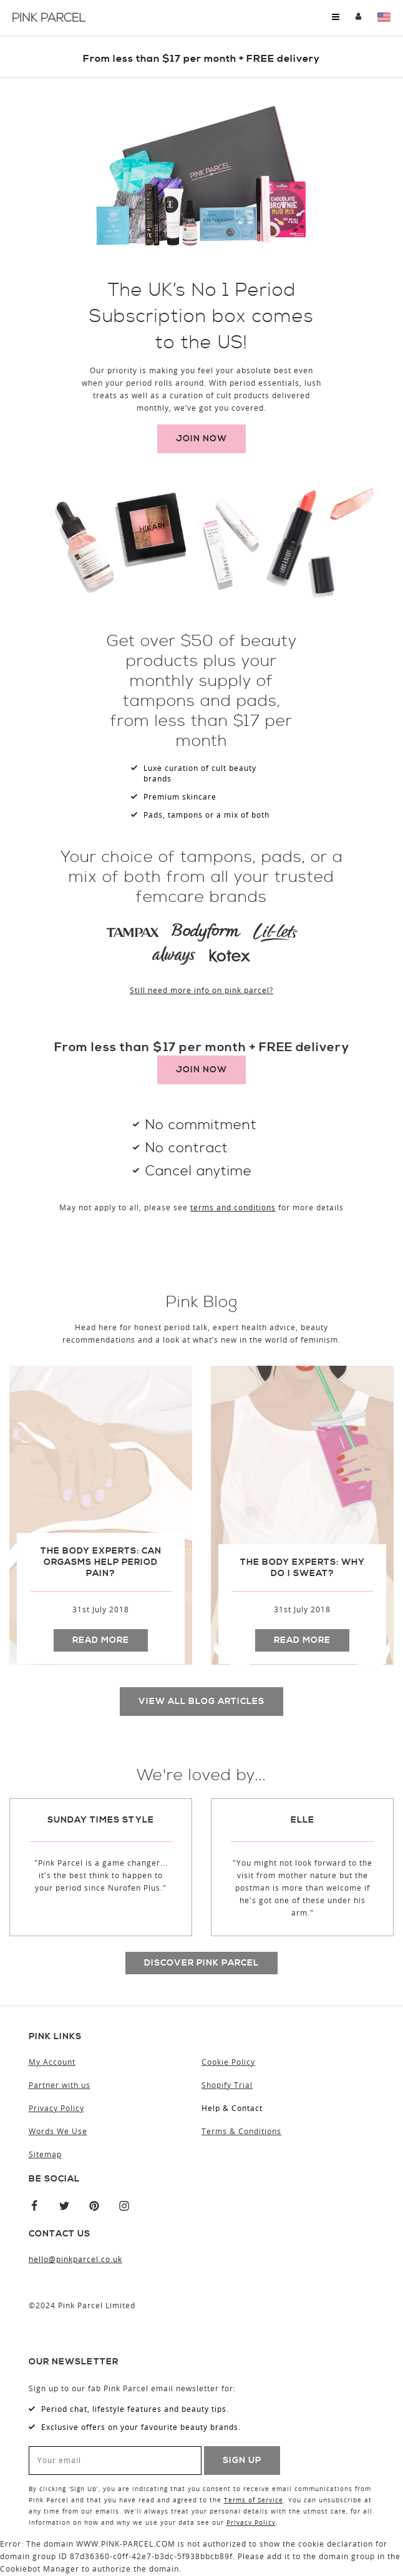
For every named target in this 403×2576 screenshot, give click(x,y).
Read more (100, 1640)
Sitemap (45, 2155)
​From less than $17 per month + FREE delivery (201, 58)
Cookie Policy (228, 2063)
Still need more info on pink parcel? (201, 991)
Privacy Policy (56, 2109)
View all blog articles (201, 1701)
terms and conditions (233, 1208)
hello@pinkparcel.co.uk (75, 2260)
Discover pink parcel (201, 1963)
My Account (358, 17)
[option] (100, 1519)
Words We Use (58, 2132)
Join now (201, 438)
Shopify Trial (227, 2086)
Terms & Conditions (241, 2132)
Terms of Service (253, 2500)
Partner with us (59, 2086)
